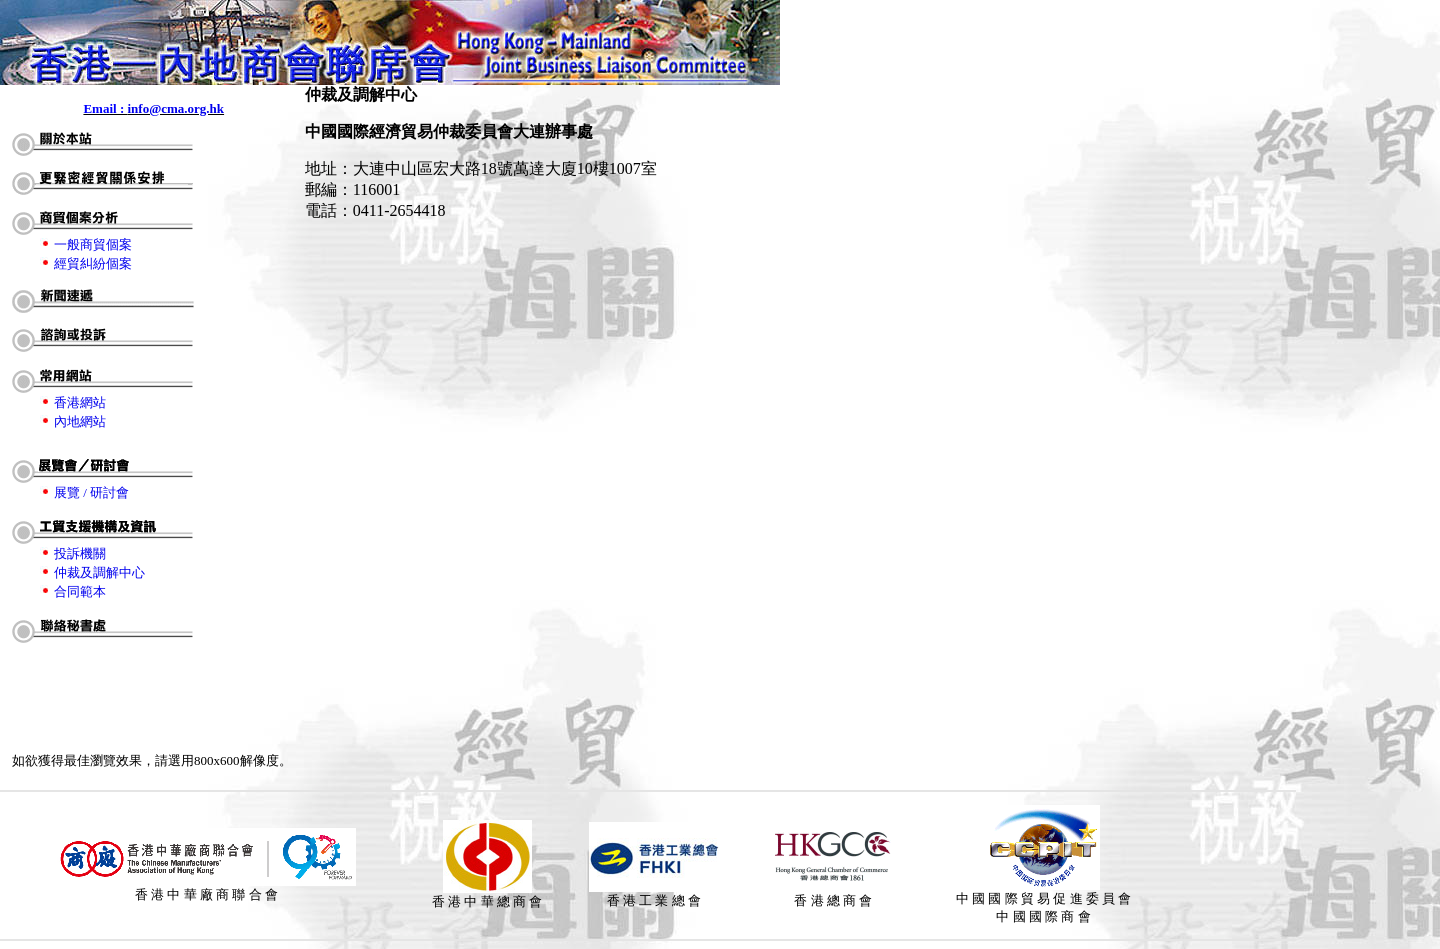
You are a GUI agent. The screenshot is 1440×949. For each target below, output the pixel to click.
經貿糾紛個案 (93, 263)
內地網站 (80, 421)
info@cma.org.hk (175, 108)
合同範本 (80, 591)
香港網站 (80, 402)
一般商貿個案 (93, 244)
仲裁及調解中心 (99, 572)
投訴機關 (80, 553)
